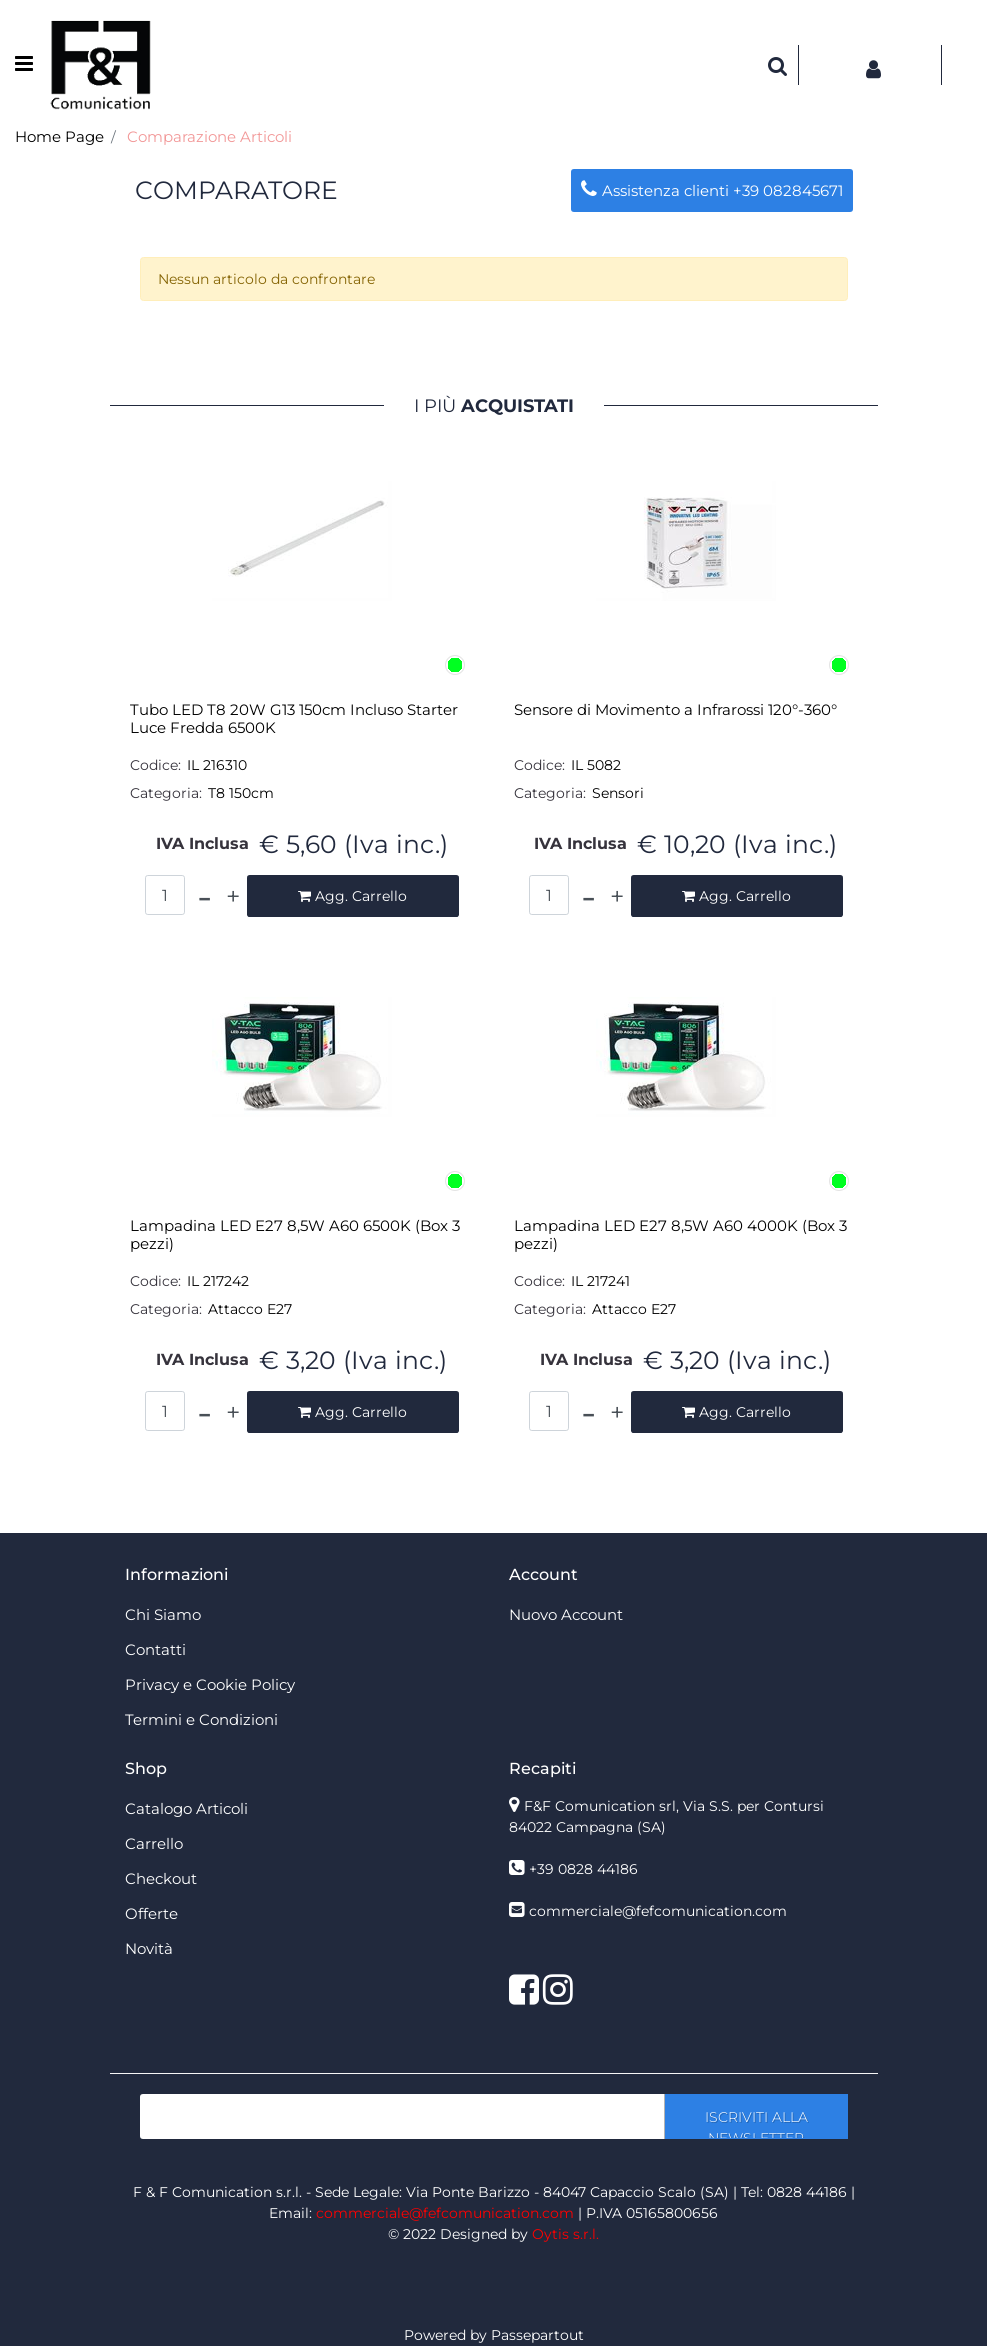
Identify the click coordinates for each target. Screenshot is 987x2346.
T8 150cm (241, 793)
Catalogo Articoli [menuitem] (186, 1808)
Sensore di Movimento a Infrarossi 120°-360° (675, 710)
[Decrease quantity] (204, 896)
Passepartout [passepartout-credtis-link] (537, 2335)
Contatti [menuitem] (155, 1649)
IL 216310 (217, 765)
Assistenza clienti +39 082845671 (712, 190)
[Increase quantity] (233, 896)
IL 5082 (596, 765)
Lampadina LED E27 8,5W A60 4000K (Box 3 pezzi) (680, 1235)
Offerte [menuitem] (151, 1913)
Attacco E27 (250, 1309)
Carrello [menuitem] (154, 1843)
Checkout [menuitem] (161, 1878)
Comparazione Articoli (209, 136)
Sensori (618, 793)
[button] (756, 2116)
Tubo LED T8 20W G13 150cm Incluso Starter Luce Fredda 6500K (294, 719)
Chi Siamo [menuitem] (163, 1614)
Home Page (59, 136)
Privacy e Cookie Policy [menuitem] (210, 1684)
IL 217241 (600, 1281)
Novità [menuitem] (149, 1948)
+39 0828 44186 (583, 1869)
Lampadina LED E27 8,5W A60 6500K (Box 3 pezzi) (295, 1235)
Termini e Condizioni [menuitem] (201, 1719)
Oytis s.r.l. (565, 2234)
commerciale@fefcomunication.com (658, 1911)
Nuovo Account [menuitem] (566, 1614)
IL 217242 (218, 1281)
